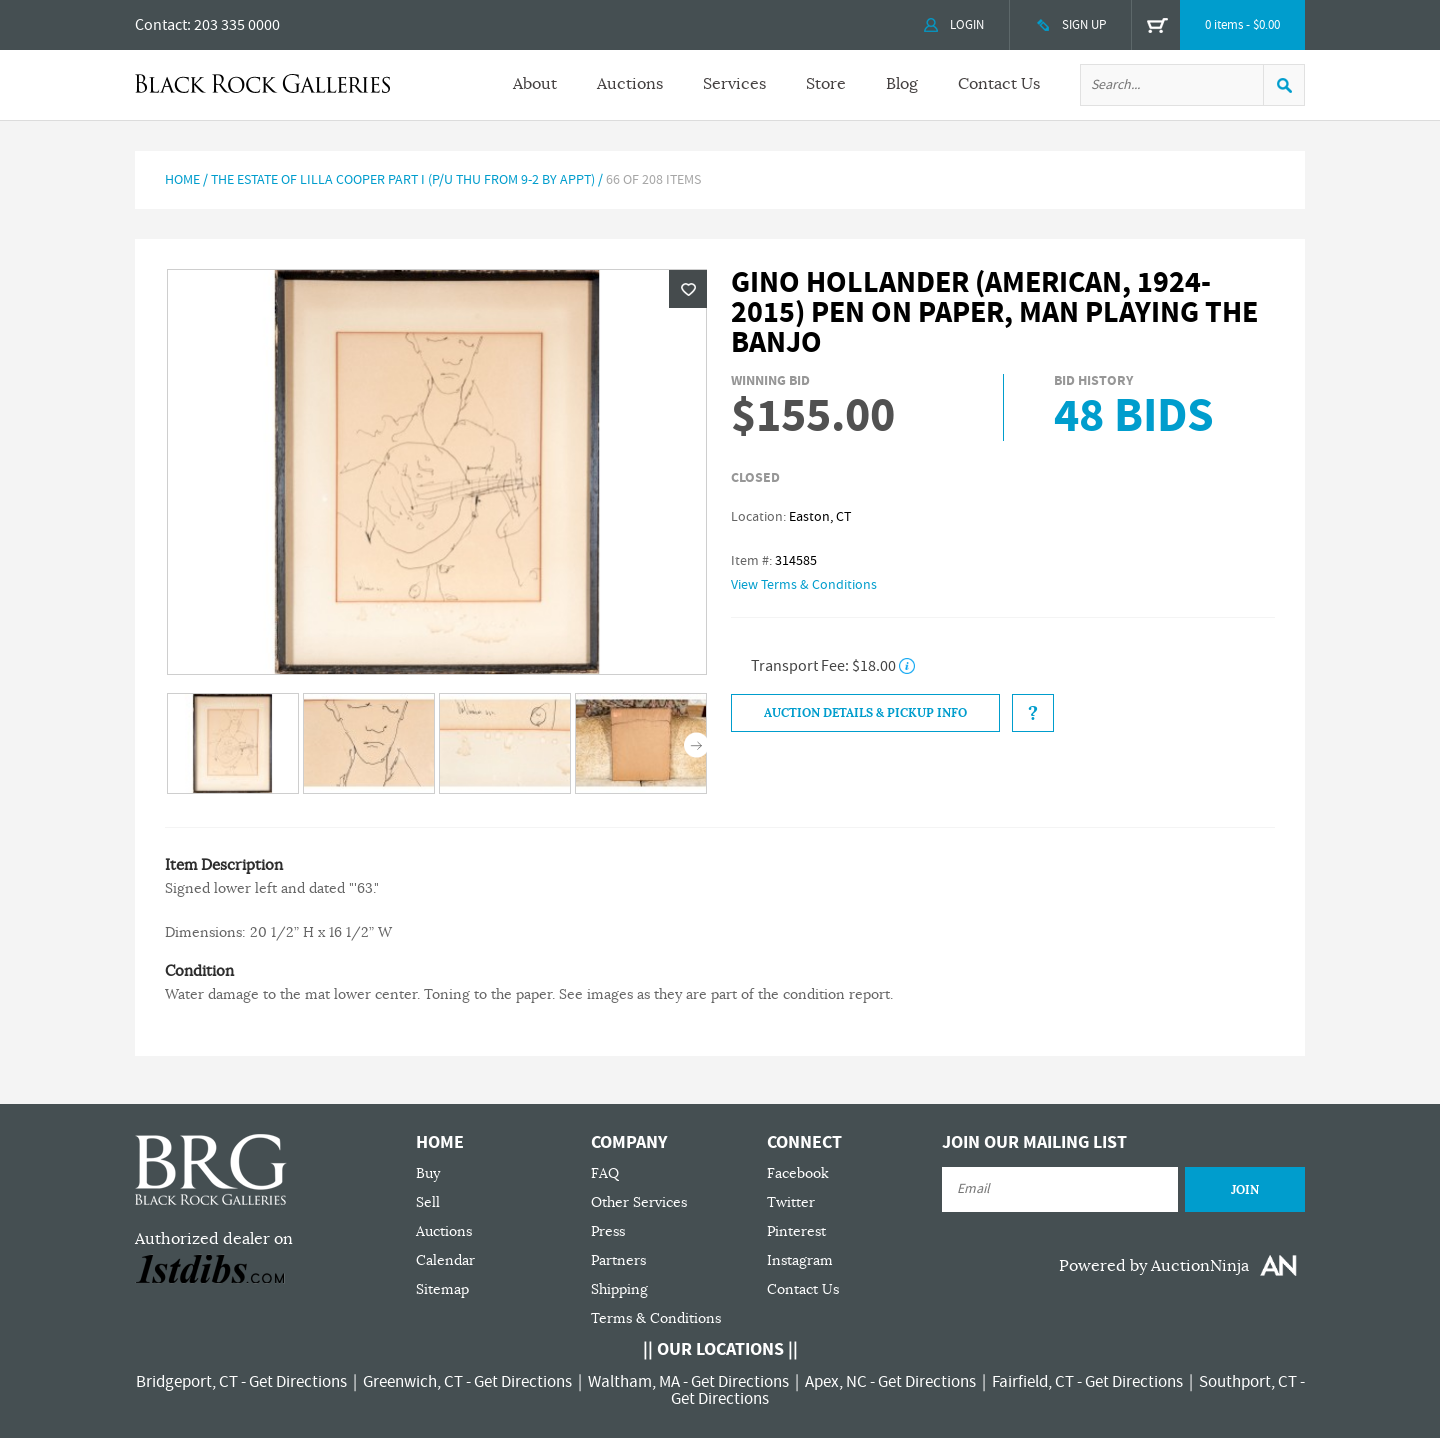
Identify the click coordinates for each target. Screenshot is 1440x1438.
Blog (902, 84)
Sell (428, 1202)
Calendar (445, 1260)
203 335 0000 (237, 25)
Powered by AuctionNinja (1154, 1266)
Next (696, 745)
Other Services (639, 1202)
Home (182, 180)
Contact (161, 25)
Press (608, 1231)
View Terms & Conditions (804, 585)
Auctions (630, 84)
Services (734, 84)
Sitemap (442, 1289)
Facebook (798, 1173)
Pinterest (796, 1231)
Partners (618, 1260)
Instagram (800, 1260)
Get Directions (298, 1382)
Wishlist (688, 289)
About (535, 84)
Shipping (619, 1289)
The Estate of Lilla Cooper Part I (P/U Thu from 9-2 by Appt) (403, 180)
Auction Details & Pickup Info (865, 713)
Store (826, 84)
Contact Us (999, 84)
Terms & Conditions (656, 1318)
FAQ (605, 1173)
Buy (428, 1173)
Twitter (791, 1202)
